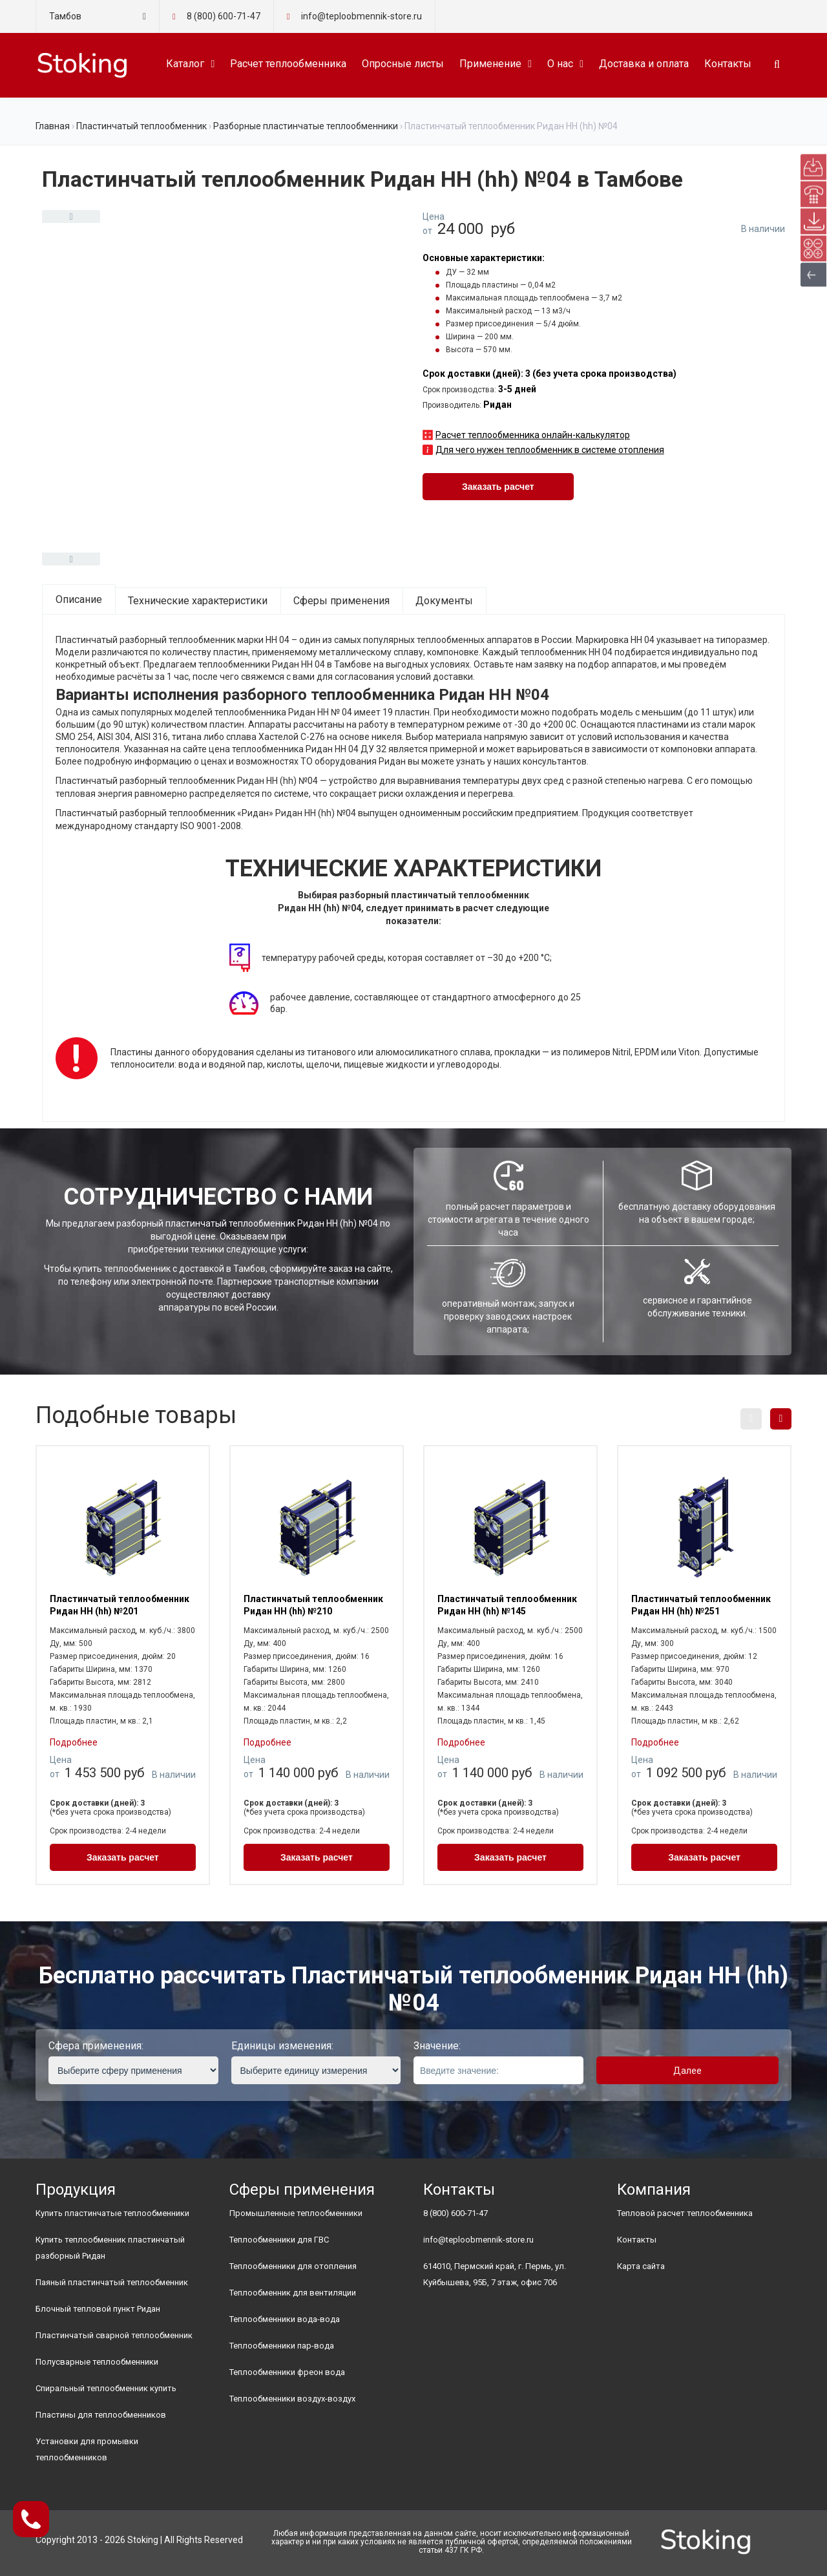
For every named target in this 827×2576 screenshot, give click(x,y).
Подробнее (74, 1742)
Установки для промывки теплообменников (87, 2449)
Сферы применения (341, 601)
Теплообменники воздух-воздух (292, 2398)
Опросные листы (403, 64)
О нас (560, 64)
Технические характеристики (197, 601)
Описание (79, 599)
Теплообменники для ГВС (279, 2239)
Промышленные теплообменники (295, 2213)
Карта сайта (641, 2266)
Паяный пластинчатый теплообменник (112, 2282)
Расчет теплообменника (288, 64)
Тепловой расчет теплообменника (685, 2213)
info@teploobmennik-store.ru (478, 2239)
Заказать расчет (498, 486)
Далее (687, 2070)
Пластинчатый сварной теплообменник (114, 2335)
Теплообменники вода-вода (284, 2319)
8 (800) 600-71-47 (223, 16)
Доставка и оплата (644, 64)
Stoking (142, 2540)
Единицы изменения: (282, 2046)
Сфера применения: (95, 2046)
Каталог (185, 64)
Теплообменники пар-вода (281, 2345)
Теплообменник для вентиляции (292, 2292)
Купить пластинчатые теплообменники (112, 2213)
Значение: (437, 2046)
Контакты (727, 64)
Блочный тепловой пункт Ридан (98, 2309)
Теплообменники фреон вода (287, 2372)
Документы (444, 601)
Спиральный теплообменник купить (106, 2388)
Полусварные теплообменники (97, 2362)
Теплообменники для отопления (293, 2266)
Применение (490, 64)
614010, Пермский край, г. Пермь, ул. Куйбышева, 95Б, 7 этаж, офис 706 (494, 2274)
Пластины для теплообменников (101, 2415)
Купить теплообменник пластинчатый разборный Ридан (110, 2248)
